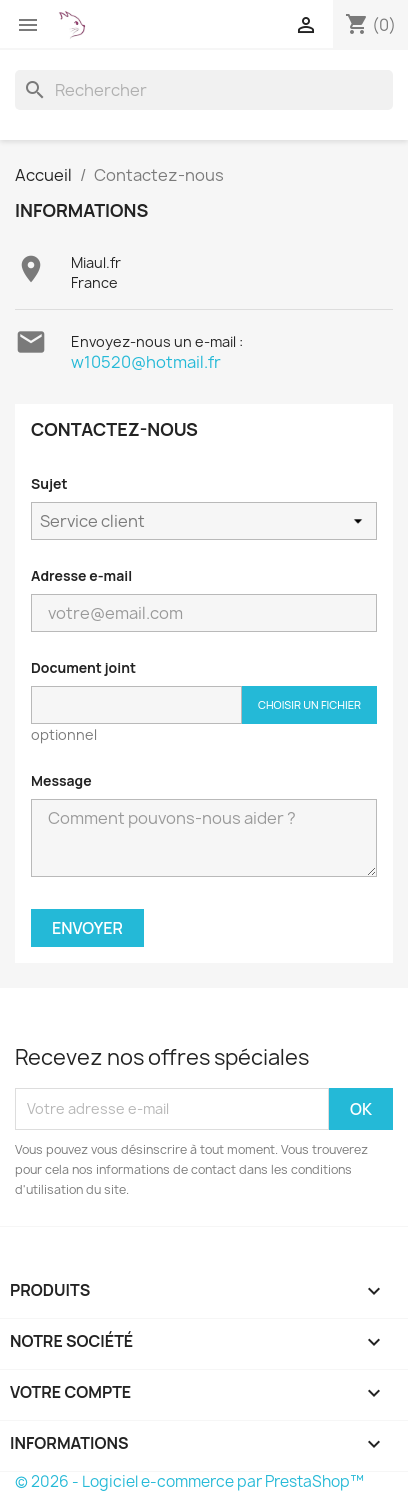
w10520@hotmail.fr (146, 362)
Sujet (49, 483)
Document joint (83, 667)
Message (61, 780)
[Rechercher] (204, 90)
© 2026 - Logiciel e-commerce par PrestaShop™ (189, 1481)
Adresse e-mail (81, 575)
